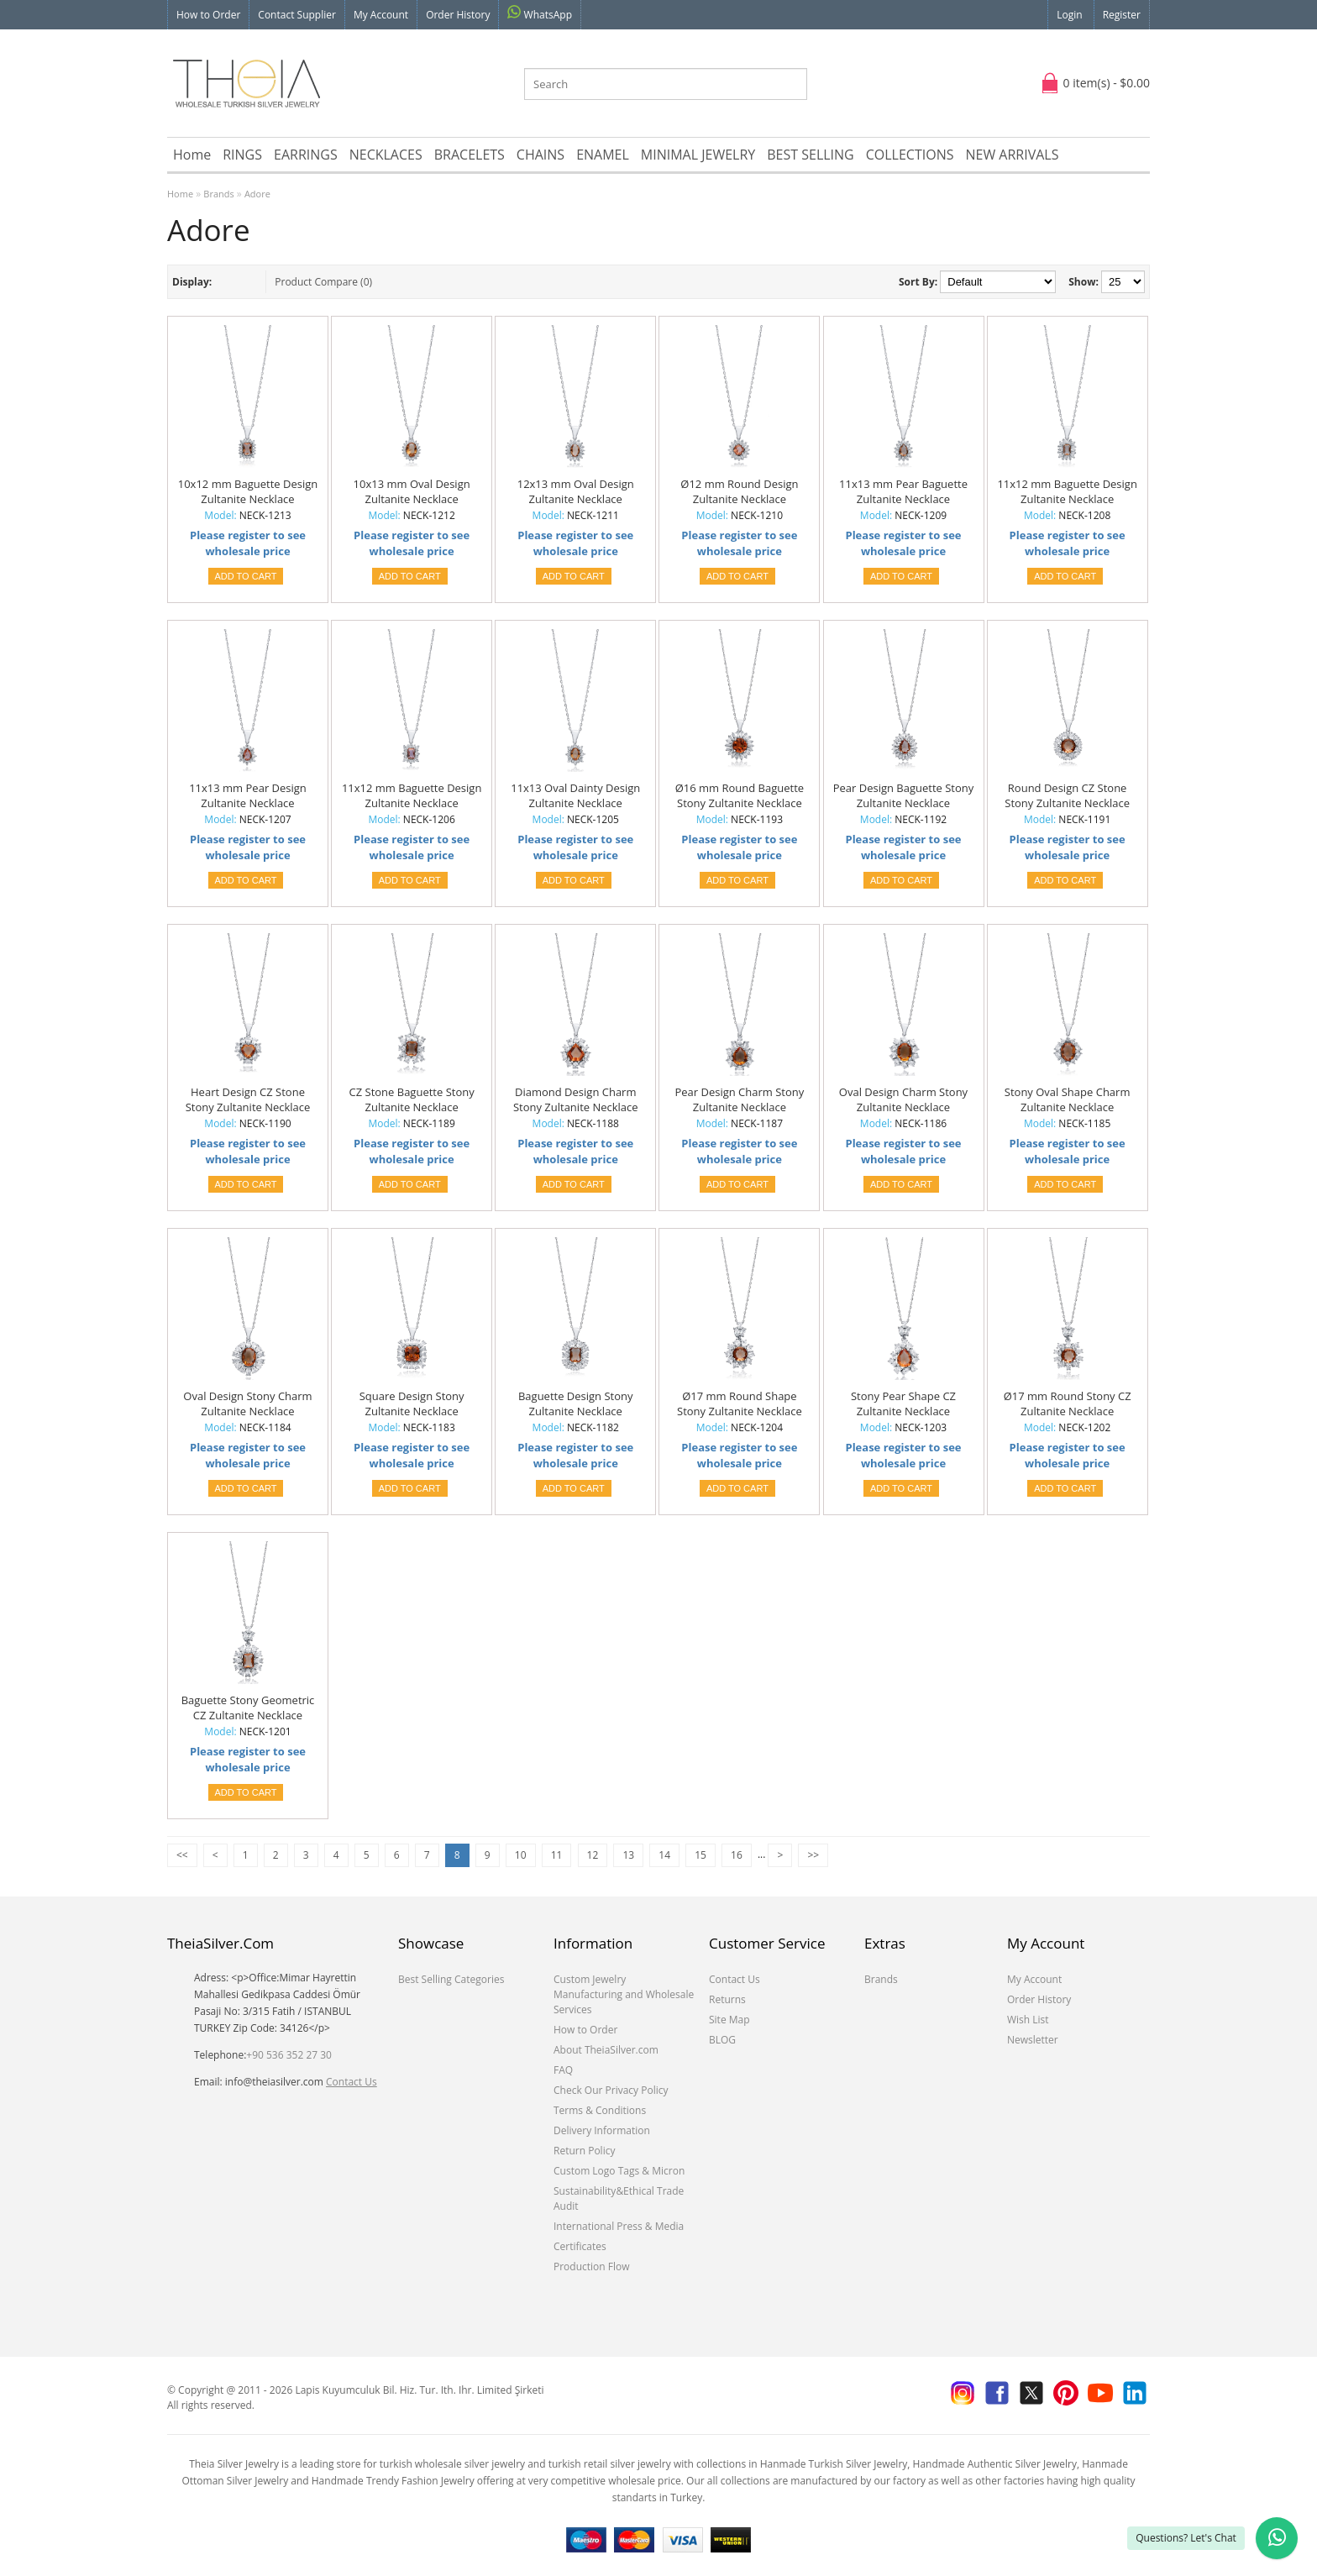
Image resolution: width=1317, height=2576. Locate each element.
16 (736, 1855)
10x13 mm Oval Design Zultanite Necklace (412, 491)
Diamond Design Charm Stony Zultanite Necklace (575, 1099)
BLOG (722, 2040)
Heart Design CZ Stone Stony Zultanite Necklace (248, 1099)
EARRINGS (306, 154)
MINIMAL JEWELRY (698, 154)
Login (1069, 15)
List (227, 282)
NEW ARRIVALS (1011, 154)
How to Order (208, 15)
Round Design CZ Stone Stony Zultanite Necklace (1067, 795)
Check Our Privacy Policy (611, 2090)
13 (628, 1855)
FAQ (563, 2070)
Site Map (729, 2019)
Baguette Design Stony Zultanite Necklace (575, 1403)
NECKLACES (385, 154)
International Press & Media (619, 2226)
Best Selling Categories (451, 1979)
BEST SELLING (810, 154)
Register (1122, 15)
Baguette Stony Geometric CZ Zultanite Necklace (248, 1707)
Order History (458, 15)
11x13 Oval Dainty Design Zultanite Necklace (575, 795)
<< (182, 1855)
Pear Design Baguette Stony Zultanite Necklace (903, 795)
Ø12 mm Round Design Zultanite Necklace (739, 491)
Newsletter (1032, 2040)
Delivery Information (602, 2130)
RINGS (242, 154)
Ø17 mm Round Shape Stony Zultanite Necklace (739, 1403)
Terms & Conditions (600, 2110)
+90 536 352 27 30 (289, 2055)
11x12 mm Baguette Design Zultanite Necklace (1067, 491)
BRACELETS (469, 154)
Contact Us (351, 2082)
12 (593, 1855)
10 (521, 1855)
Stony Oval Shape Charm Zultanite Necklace (1068, 1099)
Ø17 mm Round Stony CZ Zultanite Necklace (1067, 1403)
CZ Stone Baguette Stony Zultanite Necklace (412, 1099)
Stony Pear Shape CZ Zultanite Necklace (903, 1403)
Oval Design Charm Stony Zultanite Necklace (903, 1099)
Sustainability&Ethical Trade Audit (619, 2198)
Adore (257, 193)
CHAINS (540, 154)
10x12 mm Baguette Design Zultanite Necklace (248, 491)
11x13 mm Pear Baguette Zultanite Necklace (903, 491)
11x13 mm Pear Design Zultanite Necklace (248, 795)
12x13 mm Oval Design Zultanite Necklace (575, 491)
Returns (727, 1999)
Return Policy (584, 2150)
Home (192, 154)
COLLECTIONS (910, 154)
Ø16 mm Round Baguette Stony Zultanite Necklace (739, 795)
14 (664, 1855)
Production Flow (592, 2266)
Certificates (580, 2246)
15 (700, 1855)
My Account (381, 15)
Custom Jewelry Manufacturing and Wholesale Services (624, 1994)
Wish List (1028, 2019)
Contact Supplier (297, 15)
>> (813, 1855)
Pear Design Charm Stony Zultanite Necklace (739, 1099)
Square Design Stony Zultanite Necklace (411, 1403)
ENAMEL (602, 154)
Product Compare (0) (323, 282)
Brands (218, 193)
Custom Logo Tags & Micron (619, 2171)
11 (557, 1855)
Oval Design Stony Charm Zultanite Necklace (247, 1403)
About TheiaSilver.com (606, 2050)
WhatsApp (539, 13)
